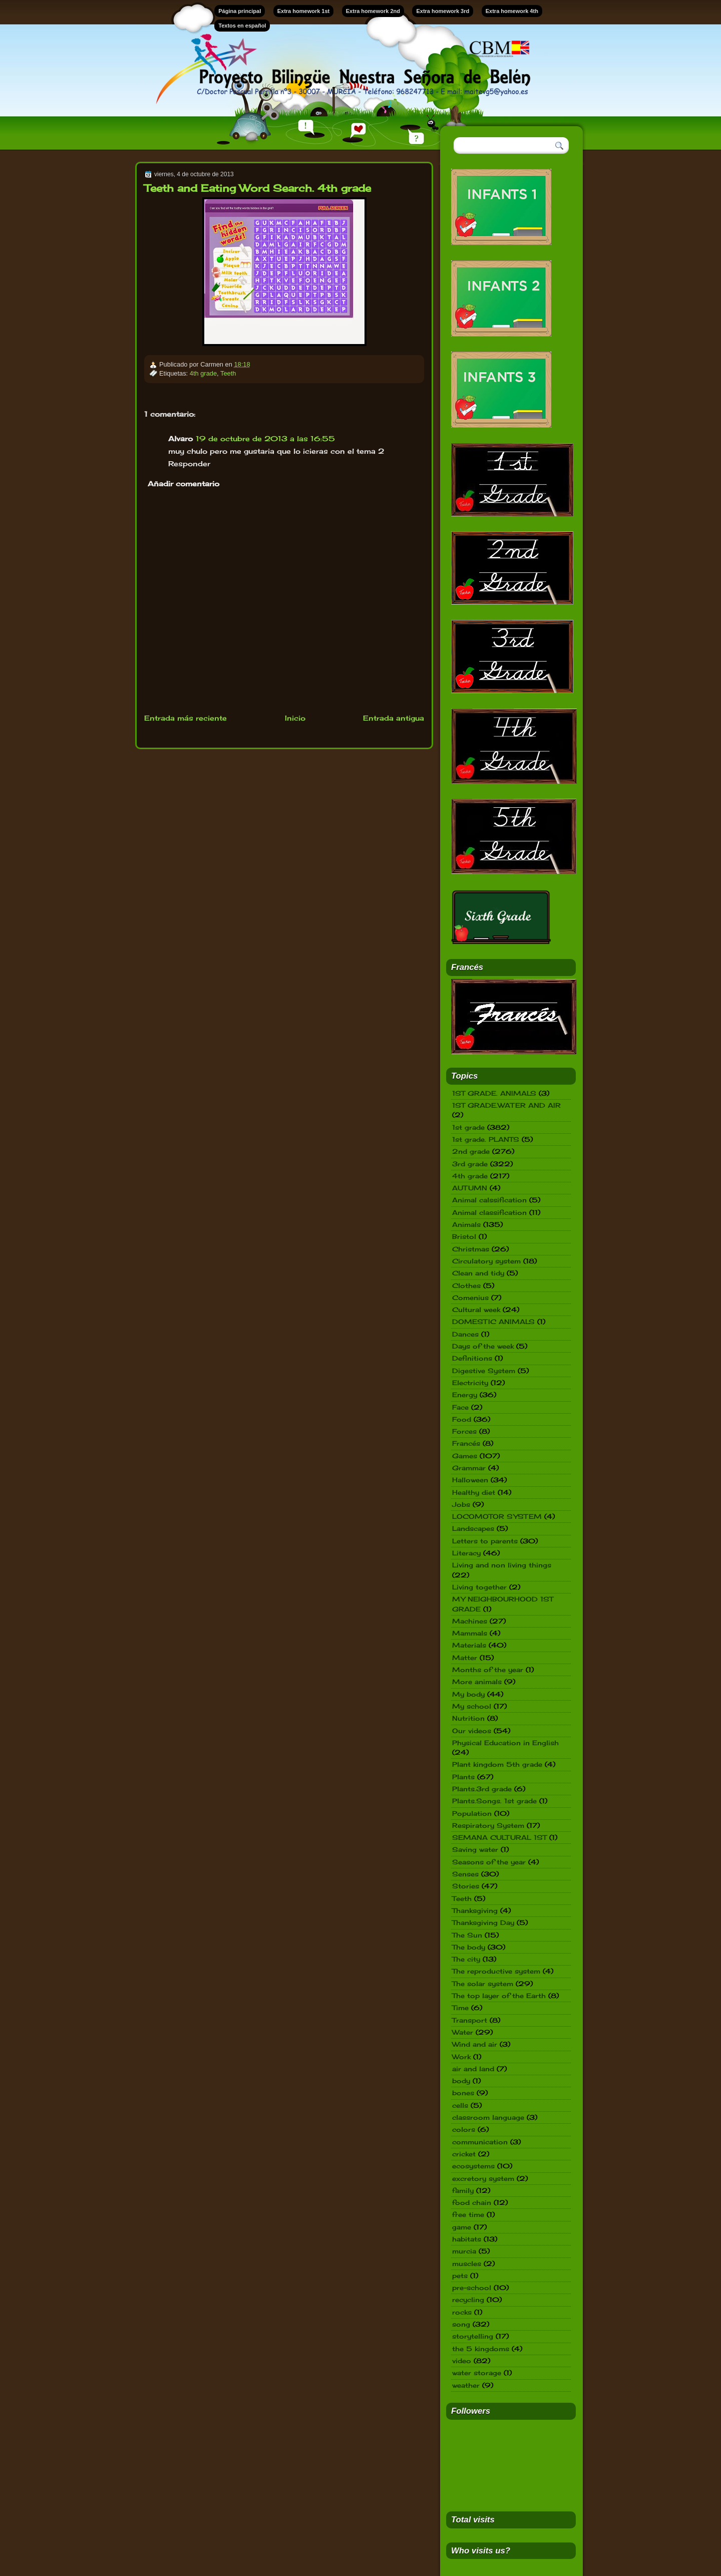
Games (464, 1456)
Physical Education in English (505, 1743)
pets (460, 2276)
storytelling (472, 2336)
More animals (477, 1682)
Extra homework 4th (512, 11)
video (461, 2361)
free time (468, 2214)
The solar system (482, 1984)
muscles (466, 2264)
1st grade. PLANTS (485, 1139)
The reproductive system (496, 1971)
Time (460, 2008)
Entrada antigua (393, 718)
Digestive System (483, 1371)
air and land (473, 2069)
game (461, 2227)
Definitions (472, 1358)
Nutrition (468, 1718)
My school (471, 1706)
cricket (464, 2154)
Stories (465, 1886)
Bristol (464, 1236)
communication (480, 2142)
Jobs (461, 1504)
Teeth (228, 373)
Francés (466, 1443)
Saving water (475, 1849)
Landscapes (473, 1528)
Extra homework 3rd (442, 11)
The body (468, 1947)
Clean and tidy (478, 1273)
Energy (464, 1395)
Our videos (471, 1731)
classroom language (488, 2117)
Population (472, 1813)
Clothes (466, 1285)
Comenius (470, 1298)
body (461, 2081)
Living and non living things (501, 1565)
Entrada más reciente (185, 718)
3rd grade (470, 1164)
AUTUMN (469, 1188)
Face (460, 1407)
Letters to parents (485, 1541)
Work (461, 2057)
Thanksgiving (475, 1910)
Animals (466, 1224)
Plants (463, 1777)
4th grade (203, 373)
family (463, 2190)
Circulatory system (486, 1261)
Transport (469, 2020)
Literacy (466, 1553)
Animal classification (489, 1212)
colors (463, 2129)
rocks (462, 2312)
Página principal (239, 11)
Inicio (295, 718)
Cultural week (476, 1310)
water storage (476, 2373)
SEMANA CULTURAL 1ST (499, 1837)
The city (466, 1959)
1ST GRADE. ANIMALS (494, 1093)
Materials (469, 1645)
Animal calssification (489, 1200)
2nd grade (471, 1151)
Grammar (469, 1468)
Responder (189, 463)
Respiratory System (488, 1825)
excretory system (483, 2178)
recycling (468, 2300)
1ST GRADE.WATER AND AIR (506, 1105)
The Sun (467, 1935)
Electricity (470, 1383)
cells (460, 2105)
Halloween (470, 1480)
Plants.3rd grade (482, 1789)
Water (462, 2032)
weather (466, 2385)
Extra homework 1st (303, 11)
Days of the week (483, 1346)
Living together (479, 1587)
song (461, 2324)
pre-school (471, 2288)
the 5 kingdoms (480, 2349)
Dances (465, 1334)
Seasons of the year (489, 1862)
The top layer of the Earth (499, 1996)
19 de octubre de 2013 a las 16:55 (265, 438)
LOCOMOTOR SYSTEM (497, 1516)
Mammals (469, 1633)
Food (461, 1419)
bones (463, 2093)
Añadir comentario (183, 483)
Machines (469, 1621)
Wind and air (474, 2044)
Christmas (470, 1249)
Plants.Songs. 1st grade (494, 1801)
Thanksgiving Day (483, 1922)
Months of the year (487, 1670)
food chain (471, 2202)
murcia (464, 2251)
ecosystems (473, 2166)
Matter (464, 1658)
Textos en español (242, 26)
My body (468, 1694)
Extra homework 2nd (373, 11)
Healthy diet (473, 1492)
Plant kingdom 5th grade (497, 1764)
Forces (464, 1431)
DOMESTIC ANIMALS (493, 1322)
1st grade (468, 1127)
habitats (466, 2239)
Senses (465, 1874)
